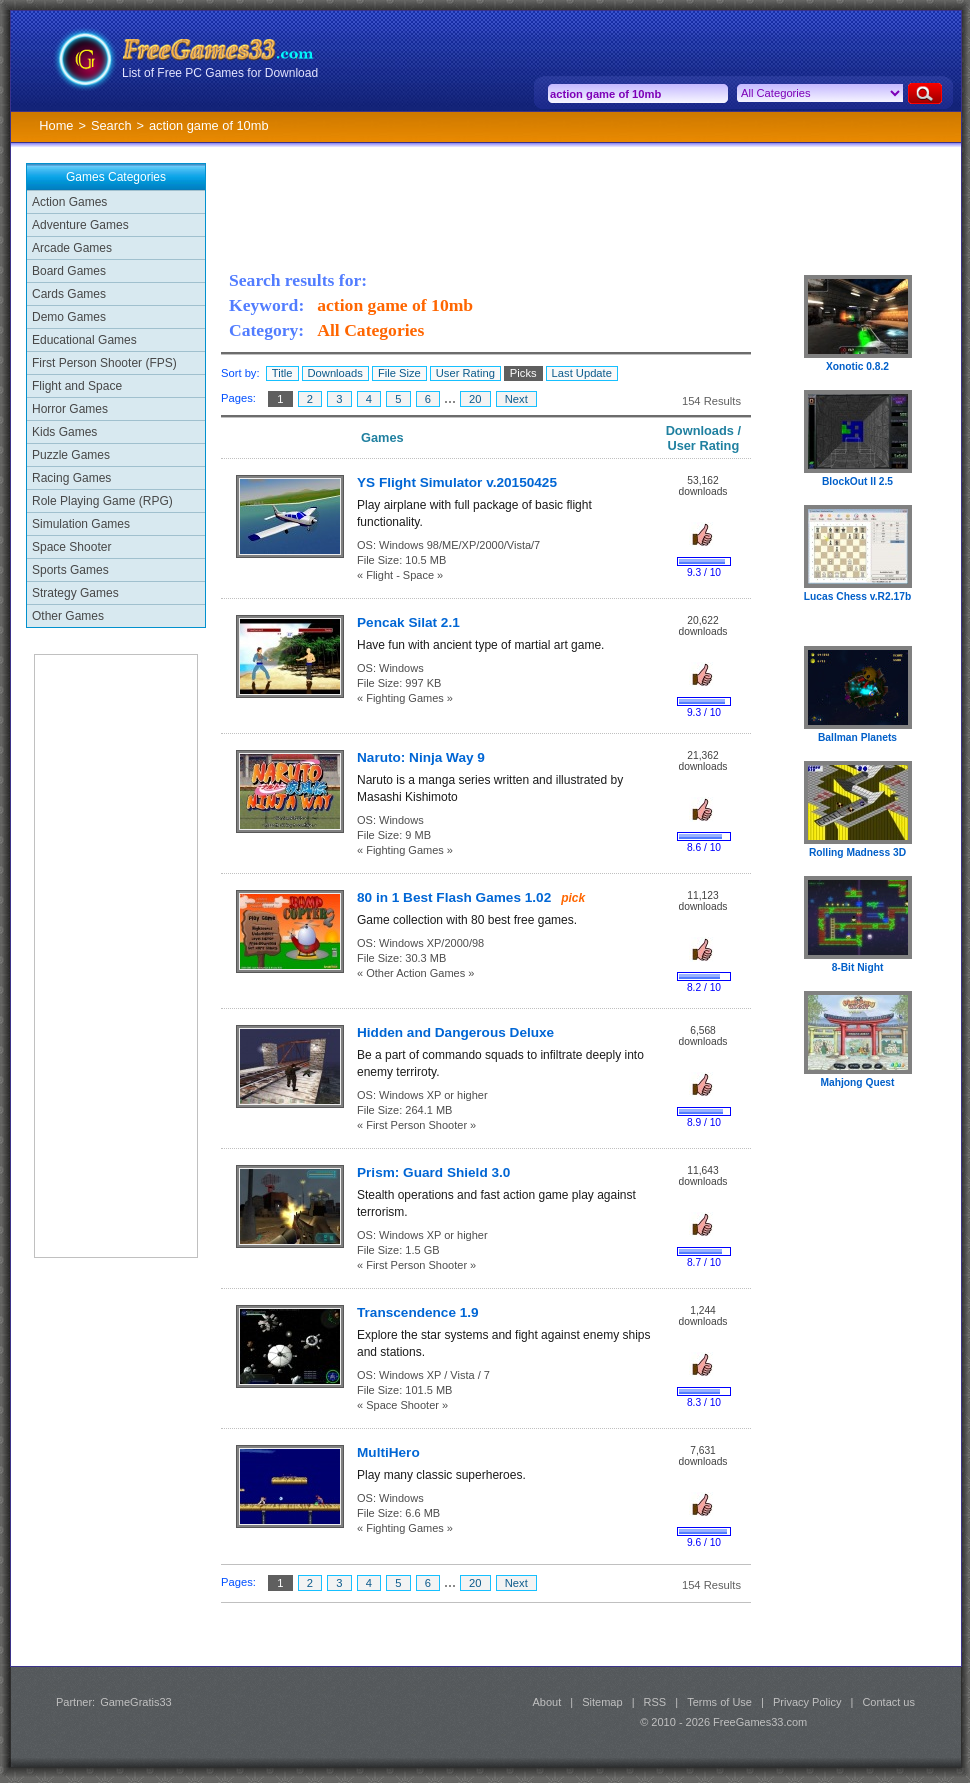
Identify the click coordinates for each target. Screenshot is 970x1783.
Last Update (582, 373)
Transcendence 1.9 (418, 1312)
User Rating (465, 373)
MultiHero (388, 1452)
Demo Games (69, 317)
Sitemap (602, 1702)
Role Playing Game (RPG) (102, 501)
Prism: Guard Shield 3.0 (433, 1172)
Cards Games (69, 294)
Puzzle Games (71, 455)
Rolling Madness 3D (857, 852)
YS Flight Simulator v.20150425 (457, 482)
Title (282, 373)
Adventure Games (80, 225)
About (546, 1702)
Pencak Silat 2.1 (408, 622)
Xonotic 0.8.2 (857, 366)
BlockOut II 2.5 (857, 481)
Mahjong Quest (858, 1082)
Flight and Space (77, 386)
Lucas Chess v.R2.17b (857, 596)
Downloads (335, 373)
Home (56, 125)
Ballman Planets (857, 737)
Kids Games (64, 432)
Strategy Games (75, 593)
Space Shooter (71, 547)
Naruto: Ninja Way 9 (421, 757)
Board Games (69, 271)
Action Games (69, 202)
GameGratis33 (136, 1702)
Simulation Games (81, 524)
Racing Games (71, 478)
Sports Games (70, 570)
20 (475, 399)
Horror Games (70, 409)
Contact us (888, 1702)
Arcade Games (72, 248)
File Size (399, 373)
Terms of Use (719, 1702)
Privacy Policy (807, 1702)
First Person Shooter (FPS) (104, 363)
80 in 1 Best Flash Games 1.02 (454, 897)
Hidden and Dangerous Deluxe (455, 1032)
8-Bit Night (858, 967)
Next (516, 399)
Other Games (68, 616)
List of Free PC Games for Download (220, 73)
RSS (655, 1702)
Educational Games (84, 340)
